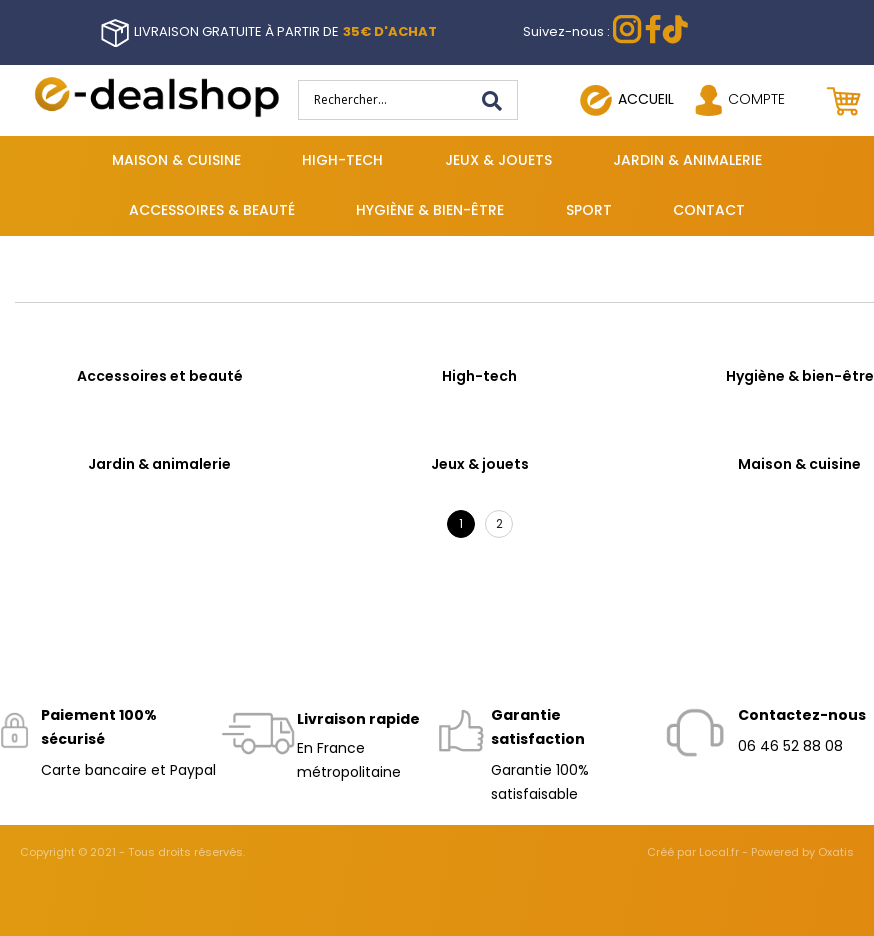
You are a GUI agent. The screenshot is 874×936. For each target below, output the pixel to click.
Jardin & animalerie (687, 160)
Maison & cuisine (176, 160)
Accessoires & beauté (212, 210)
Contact (709, 210)
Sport (589, 210)
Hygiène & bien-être (430, 210)
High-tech (342, 160)
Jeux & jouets (498, 160)
